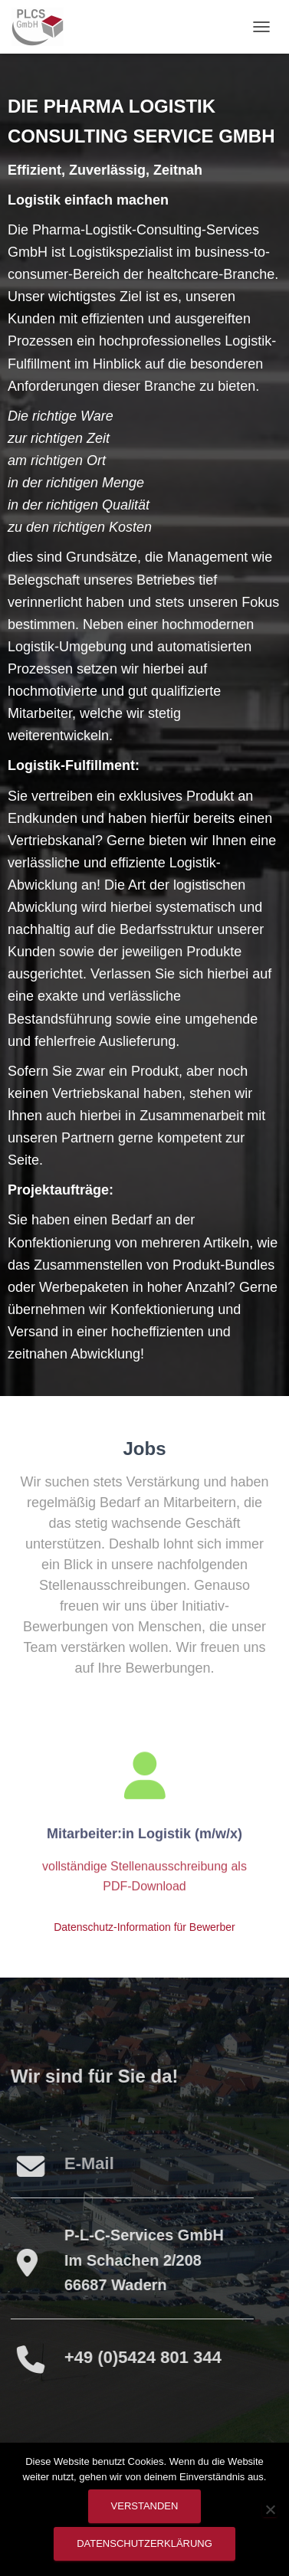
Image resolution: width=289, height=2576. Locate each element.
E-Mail (87, 2163)
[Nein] (270, 2509)
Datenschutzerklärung (144, 2543)
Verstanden (145, 2506)
